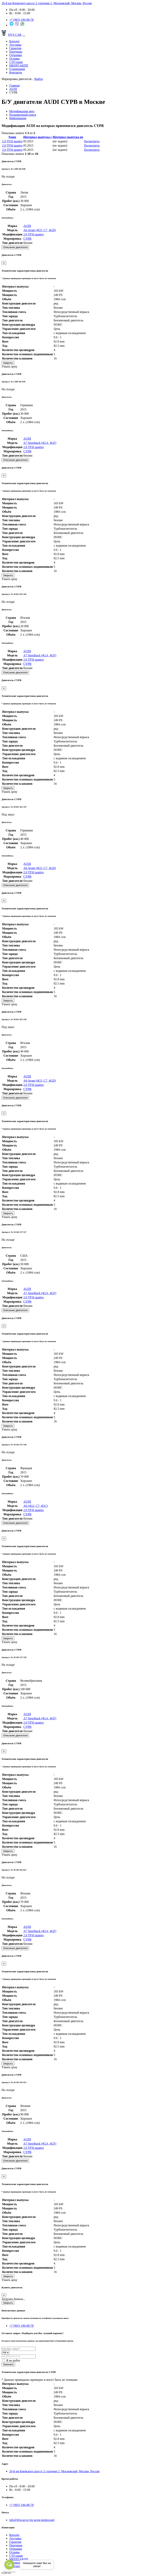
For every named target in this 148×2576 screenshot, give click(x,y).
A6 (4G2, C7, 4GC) (35, 1505)
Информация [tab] (17, 118)
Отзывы (14, 58)
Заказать (8, 2364)
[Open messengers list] (9, 2564)
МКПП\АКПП (18, 65)
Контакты (15, 72)
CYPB (27, 238)
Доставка (15, 44)
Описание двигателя (15, 247)
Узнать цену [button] (9, 366)
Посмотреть (92, 141)
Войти (38, 79)
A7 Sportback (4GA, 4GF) (39, 442)
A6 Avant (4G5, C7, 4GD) (39, 230)
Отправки (15, 55)
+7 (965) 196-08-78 (21, 2325)
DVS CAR (11, 34)
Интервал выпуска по (68, 137)
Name (12, 137)
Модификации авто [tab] (21, 111)
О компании (17, 69)
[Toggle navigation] (23, 35)
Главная (14, 85)
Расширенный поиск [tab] (22, 114)
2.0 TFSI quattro (12, 141)
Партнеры (15, 51)
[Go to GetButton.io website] (9, 2572)
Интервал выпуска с (37, 137)
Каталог (14, 41)
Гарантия (15, 48)
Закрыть (8, 362)
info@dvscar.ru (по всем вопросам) (32, 2520)
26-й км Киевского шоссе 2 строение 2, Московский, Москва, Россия (47, 3)
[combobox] (18, 79)
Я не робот (11, 2360)
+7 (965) (21, 19)
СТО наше (16, 62)
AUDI (13, 89)
